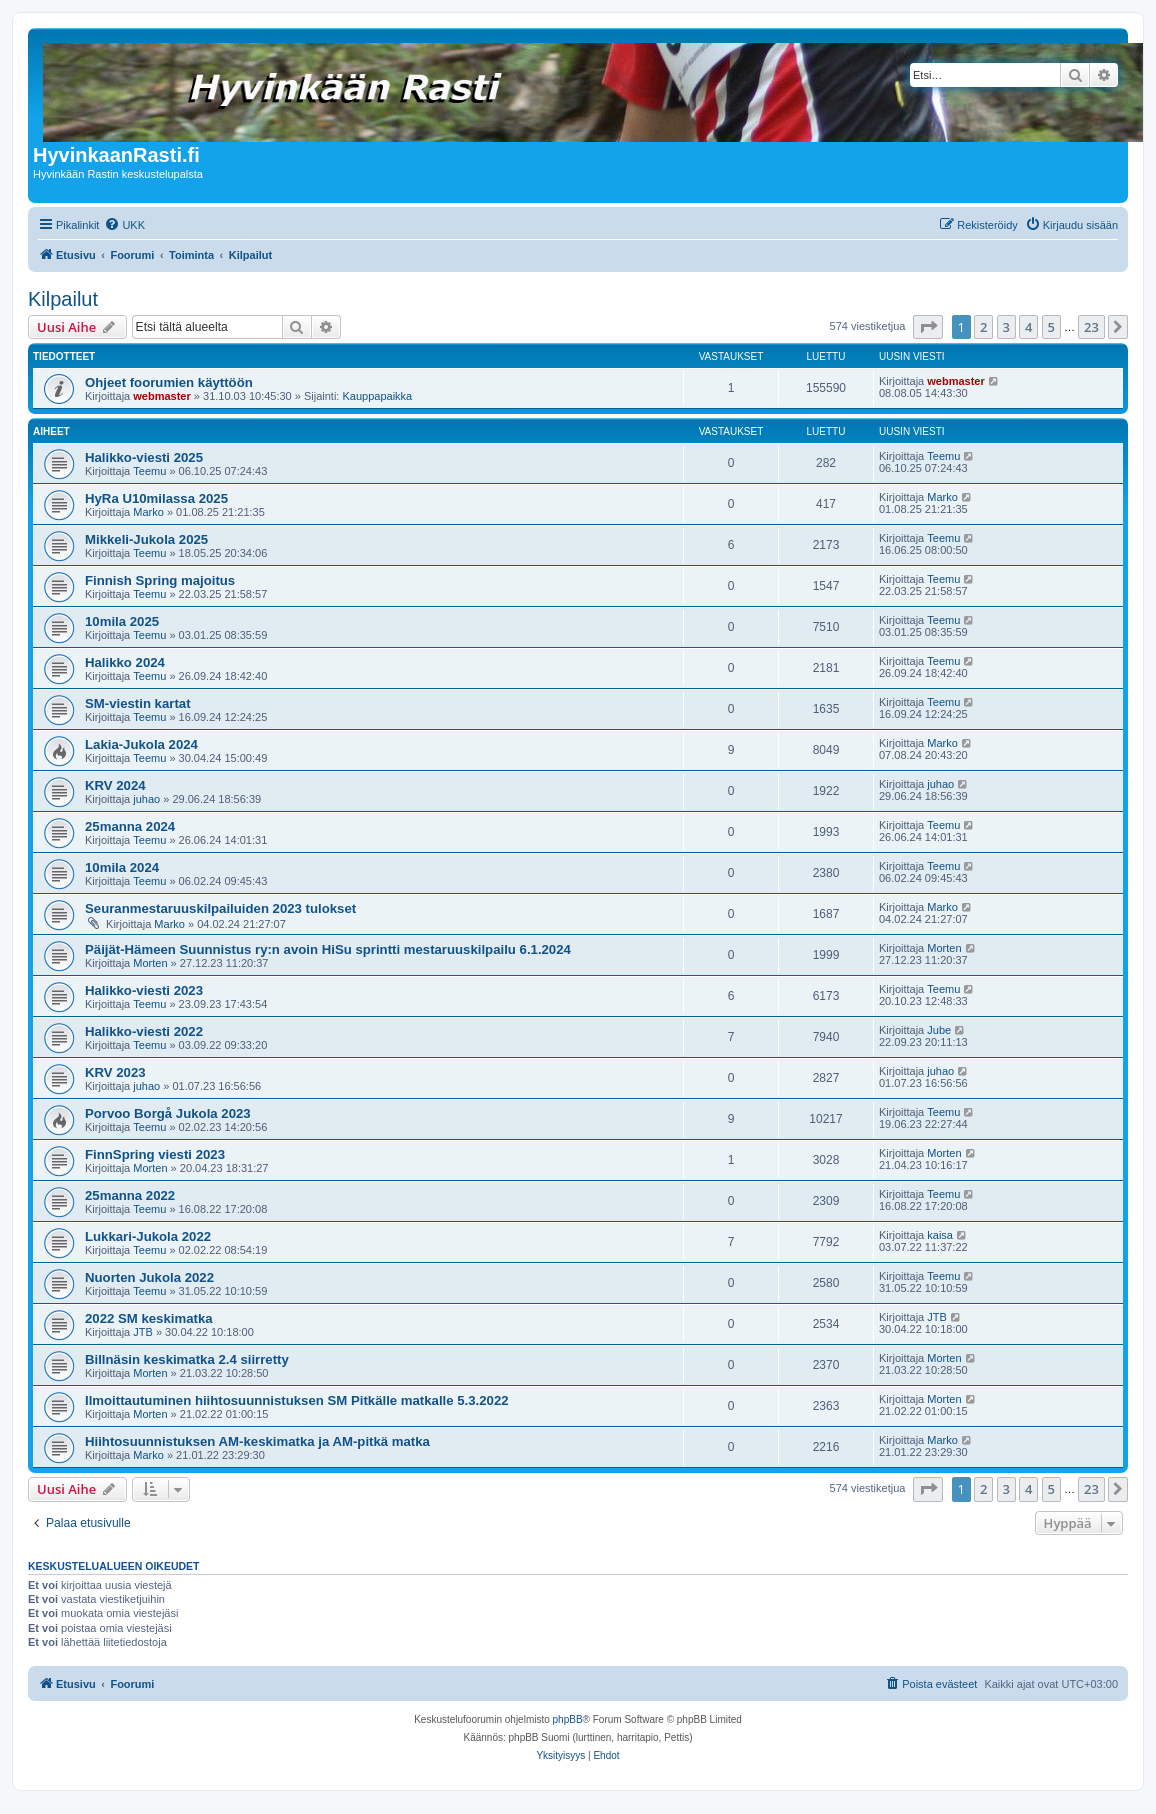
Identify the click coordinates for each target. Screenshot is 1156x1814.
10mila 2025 (122, 621)
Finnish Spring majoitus (160, 580)
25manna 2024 (130, 826)
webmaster (161, 396)
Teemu (149, 471)
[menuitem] (124, 225)
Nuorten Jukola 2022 (149, 1277)
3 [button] (1006, 327)
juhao (146, 799)
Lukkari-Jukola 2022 (148, 1236)
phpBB (568, 1719)
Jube (939, 1030)
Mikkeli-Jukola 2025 (146, 539)
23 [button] (1091, 327)
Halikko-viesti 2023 (144, 990)
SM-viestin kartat (138, 703)
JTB (143, 1332)
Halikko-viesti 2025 (144, 457)
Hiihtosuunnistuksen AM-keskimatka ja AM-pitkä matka (257, 1441)
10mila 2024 (122, 867)
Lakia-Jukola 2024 (141, 744)
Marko (148, 512)
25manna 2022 (130, 1195)
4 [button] (1028, 327)
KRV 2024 (115, 785)
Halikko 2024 (125, 662)
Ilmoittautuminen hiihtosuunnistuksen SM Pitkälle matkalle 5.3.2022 (297, 1400)
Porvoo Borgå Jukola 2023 (168, 1113)
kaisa (940, 1235)
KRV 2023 (115, 1072)
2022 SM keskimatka (149, 1318)
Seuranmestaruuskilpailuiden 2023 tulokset (220, 908)
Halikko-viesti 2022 (144, 1031)
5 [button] (1051, 327)
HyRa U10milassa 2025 (156, 498)
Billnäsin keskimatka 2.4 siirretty (187, 1359)
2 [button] (983, 327)
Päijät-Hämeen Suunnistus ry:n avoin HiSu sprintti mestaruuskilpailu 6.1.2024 (328, 949)
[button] (928, 327)
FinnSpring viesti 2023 (155, 1154)
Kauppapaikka (377, 396)
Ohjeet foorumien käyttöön (169, 382)
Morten (150, 963)
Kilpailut (63, 299)
